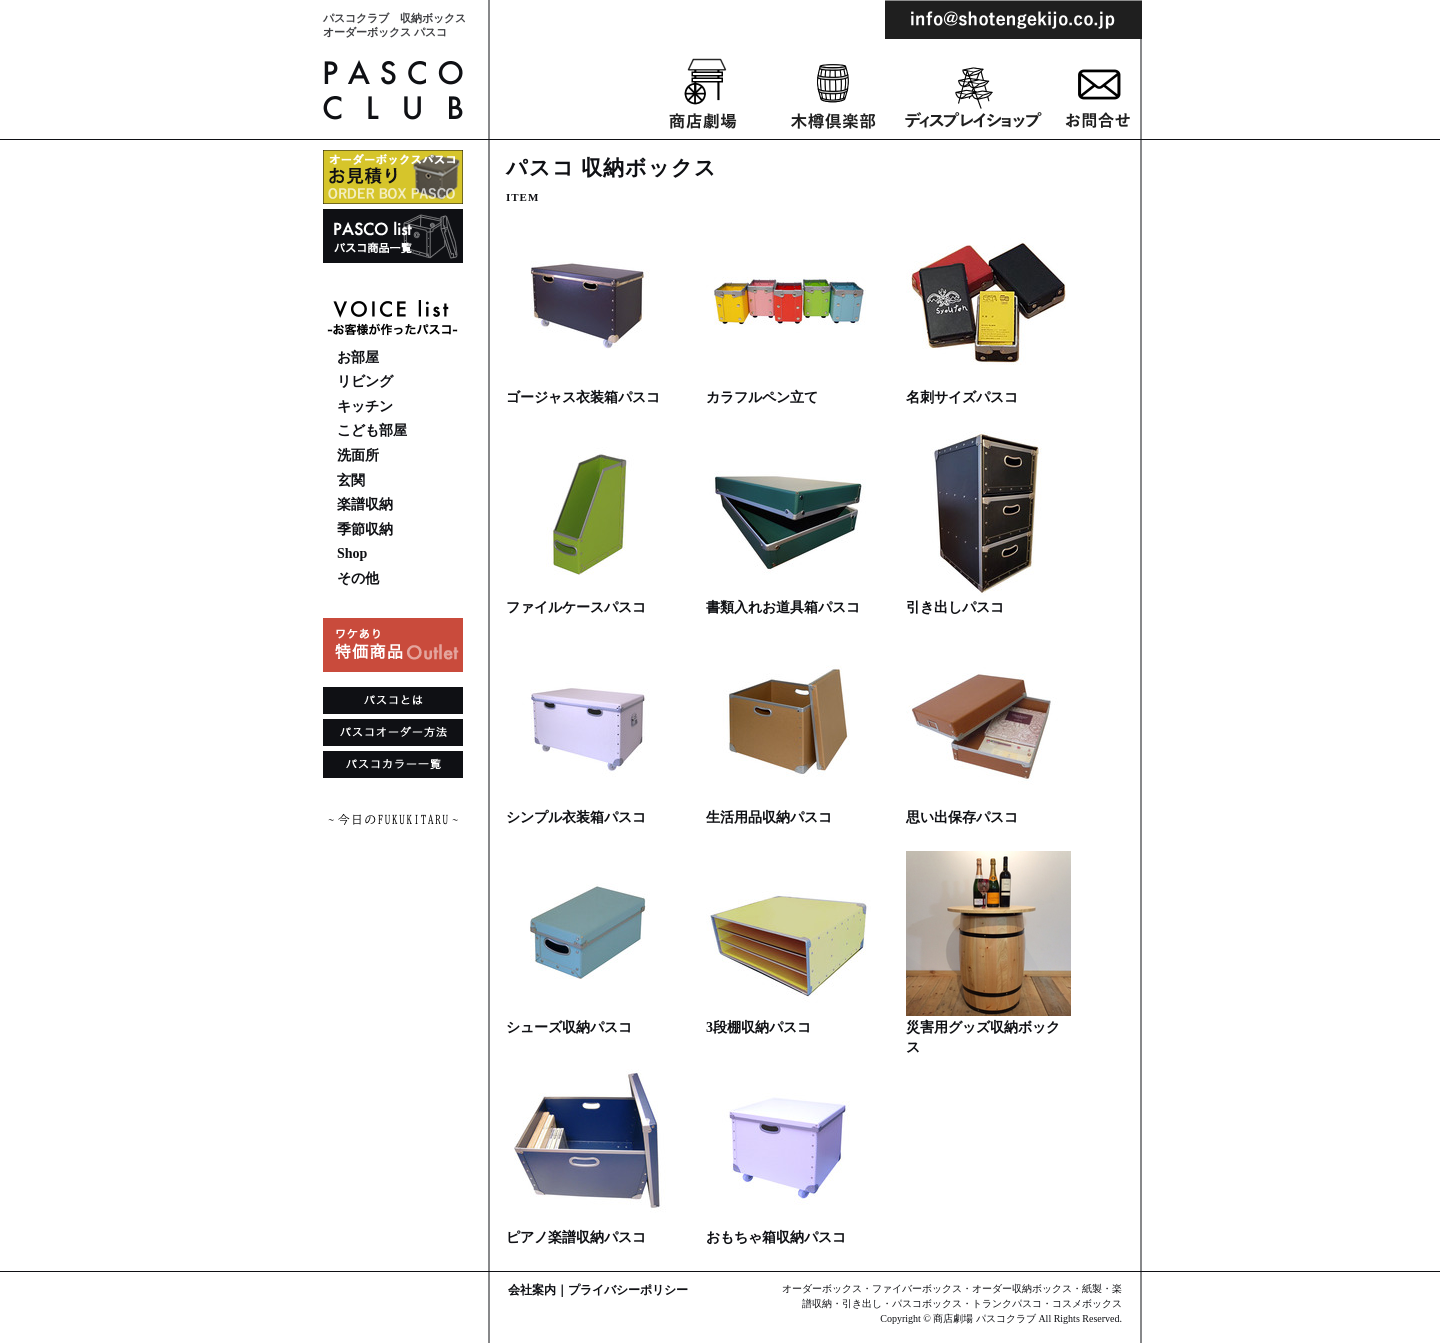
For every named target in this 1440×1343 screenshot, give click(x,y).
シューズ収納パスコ (569, 1027)
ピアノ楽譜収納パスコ (576, 1237)
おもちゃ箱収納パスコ (776, 1237)
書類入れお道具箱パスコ (783, 607)
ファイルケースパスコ (576, 607)
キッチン (365, 406)
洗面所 (358, 455)
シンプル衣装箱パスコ (576, 817)
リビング (365, 381)
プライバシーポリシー (628, 1290)
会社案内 (532, 1290)
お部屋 (358, 357)
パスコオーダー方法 (393, 735)
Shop (352, 553)
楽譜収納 (365, 504)
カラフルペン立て (762, 397)
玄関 (351, 480)
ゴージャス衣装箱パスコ (583, 397)
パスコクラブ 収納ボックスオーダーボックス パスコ (394, 25)
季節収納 (365, 529)
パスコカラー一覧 (393, 767)
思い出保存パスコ (962, 817)
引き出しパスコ (955, 607)
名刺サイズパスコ (962, 397)
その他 (358, 578)
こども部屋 (372, 430)
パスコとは (393, 703)
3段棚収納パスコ (758, 1027)
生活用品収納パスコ (769, 817)
